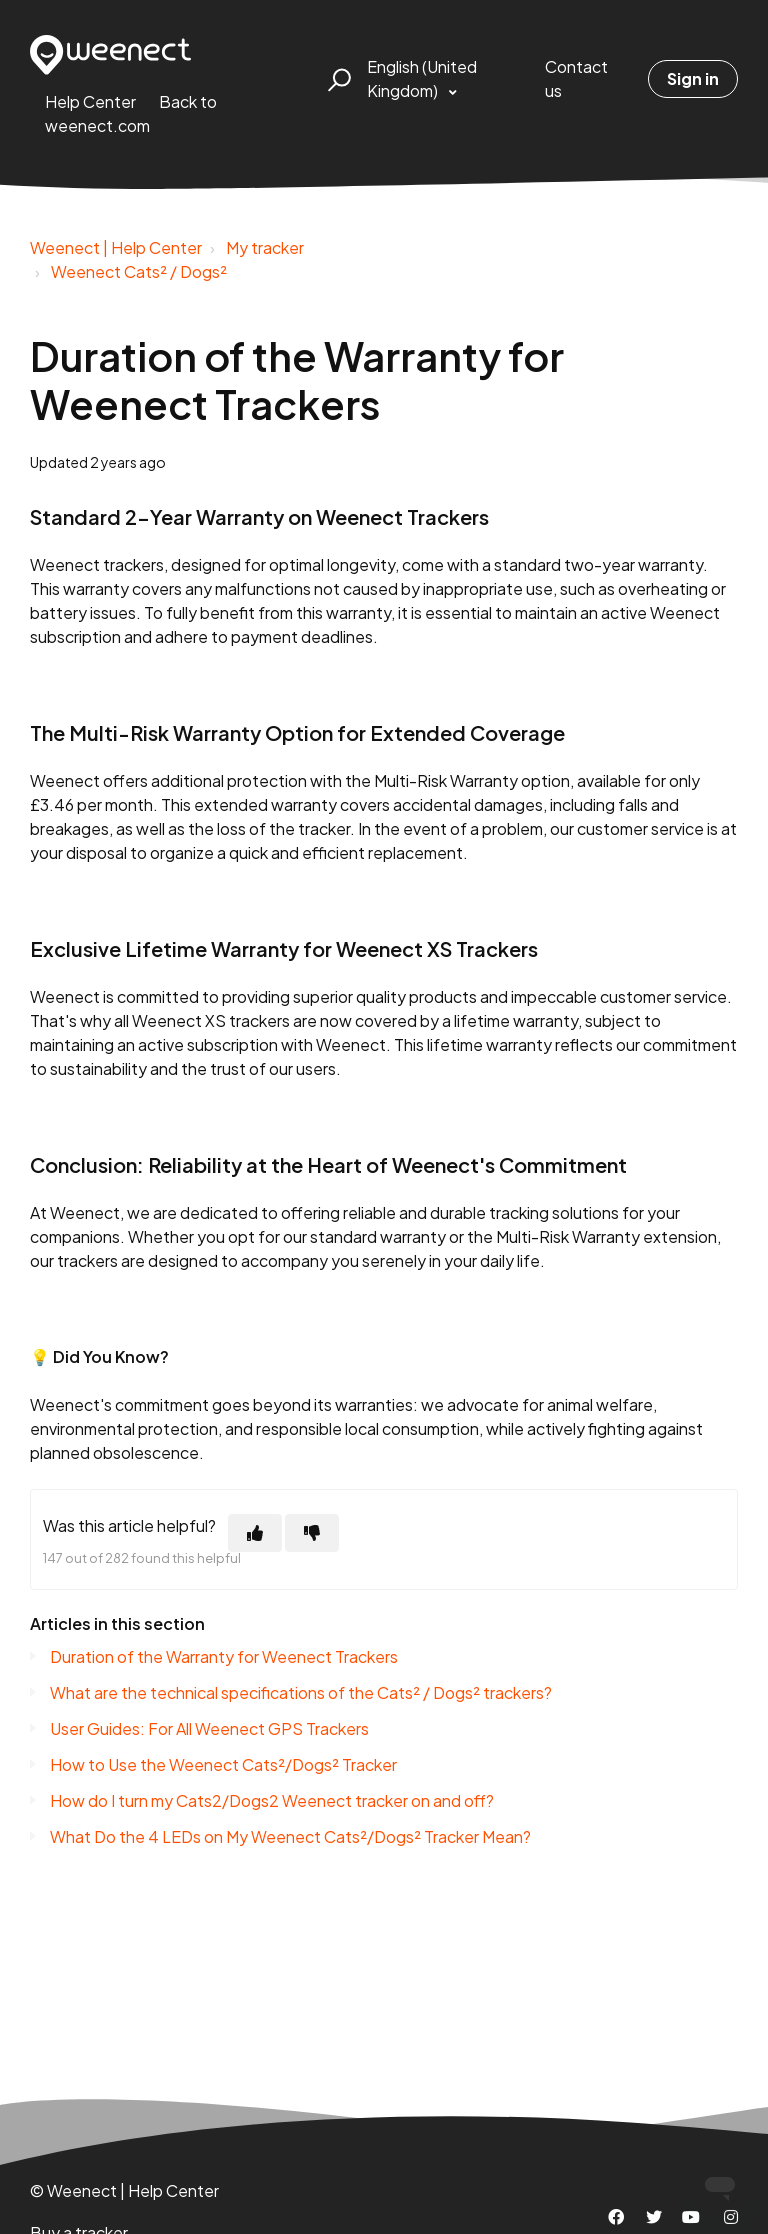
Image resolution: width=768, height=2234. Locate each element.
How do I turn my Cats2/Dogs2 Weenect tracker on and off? (272, 1800)
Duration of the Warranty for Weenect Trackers (224, 1656)
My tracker (265, 247)
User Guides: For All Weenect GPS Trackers (209, 1728)
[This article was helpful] (255, 1533)
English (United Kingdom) (422, 78)
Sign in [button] (693, 78)
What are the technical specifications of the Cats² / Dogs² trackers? (301, 1692)
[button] (336, 79)
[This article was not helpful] (312, 1533)
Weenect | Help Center (116, 247)
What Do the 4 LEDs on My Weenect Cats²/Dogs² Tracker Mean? (290, 1836)
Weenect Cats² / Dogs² (139, 271)
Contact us (576, 78)
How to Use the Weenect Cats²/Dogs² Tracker (223, 1764)
